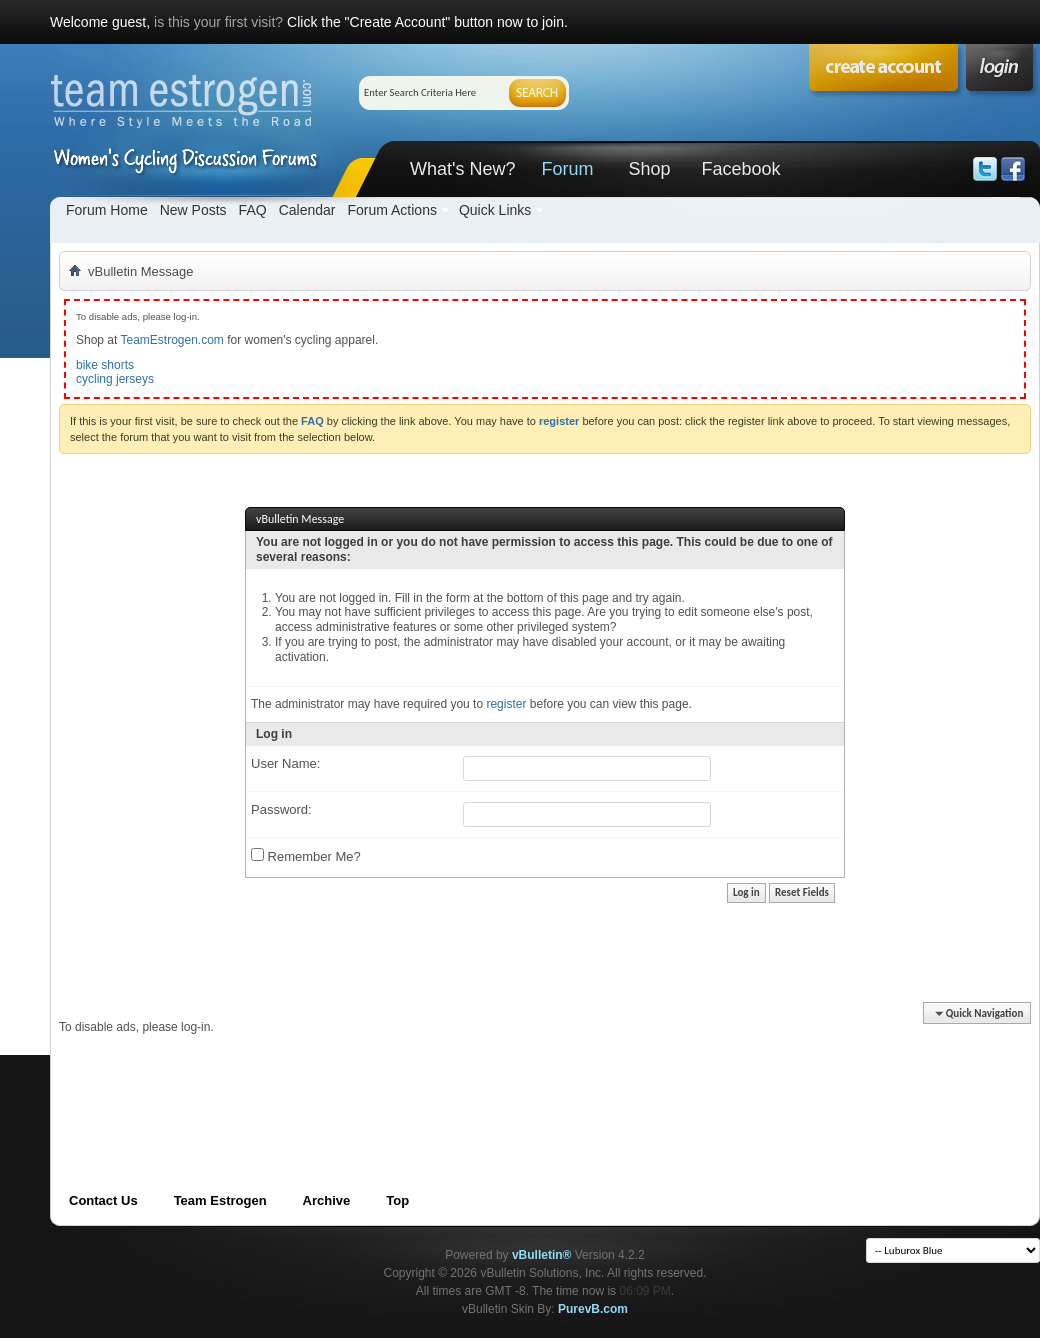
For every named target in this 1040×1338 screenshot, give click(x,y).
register (506, 704)
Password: (281, 809)
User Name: (285, 763)
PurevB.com (593, 1309)
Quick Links (495, 210)
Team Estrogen (220, 1200)
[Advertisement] (423, 1080)
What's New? (462, 169)
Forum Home (107, 210)
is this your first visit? (218, 22)
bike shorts (105, 365)
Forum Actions (391, 210)
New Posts (193, 210)
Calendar (307, 210)
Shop (649, 169)
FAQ (253, 210)
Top (397, 1200)
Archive (327, 1200)
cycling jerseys (115, 379)
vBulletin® (542, 1255)
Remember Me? (306, 856)
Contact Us (103, 1200)
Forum (567, 169)
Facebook (740, 169)
